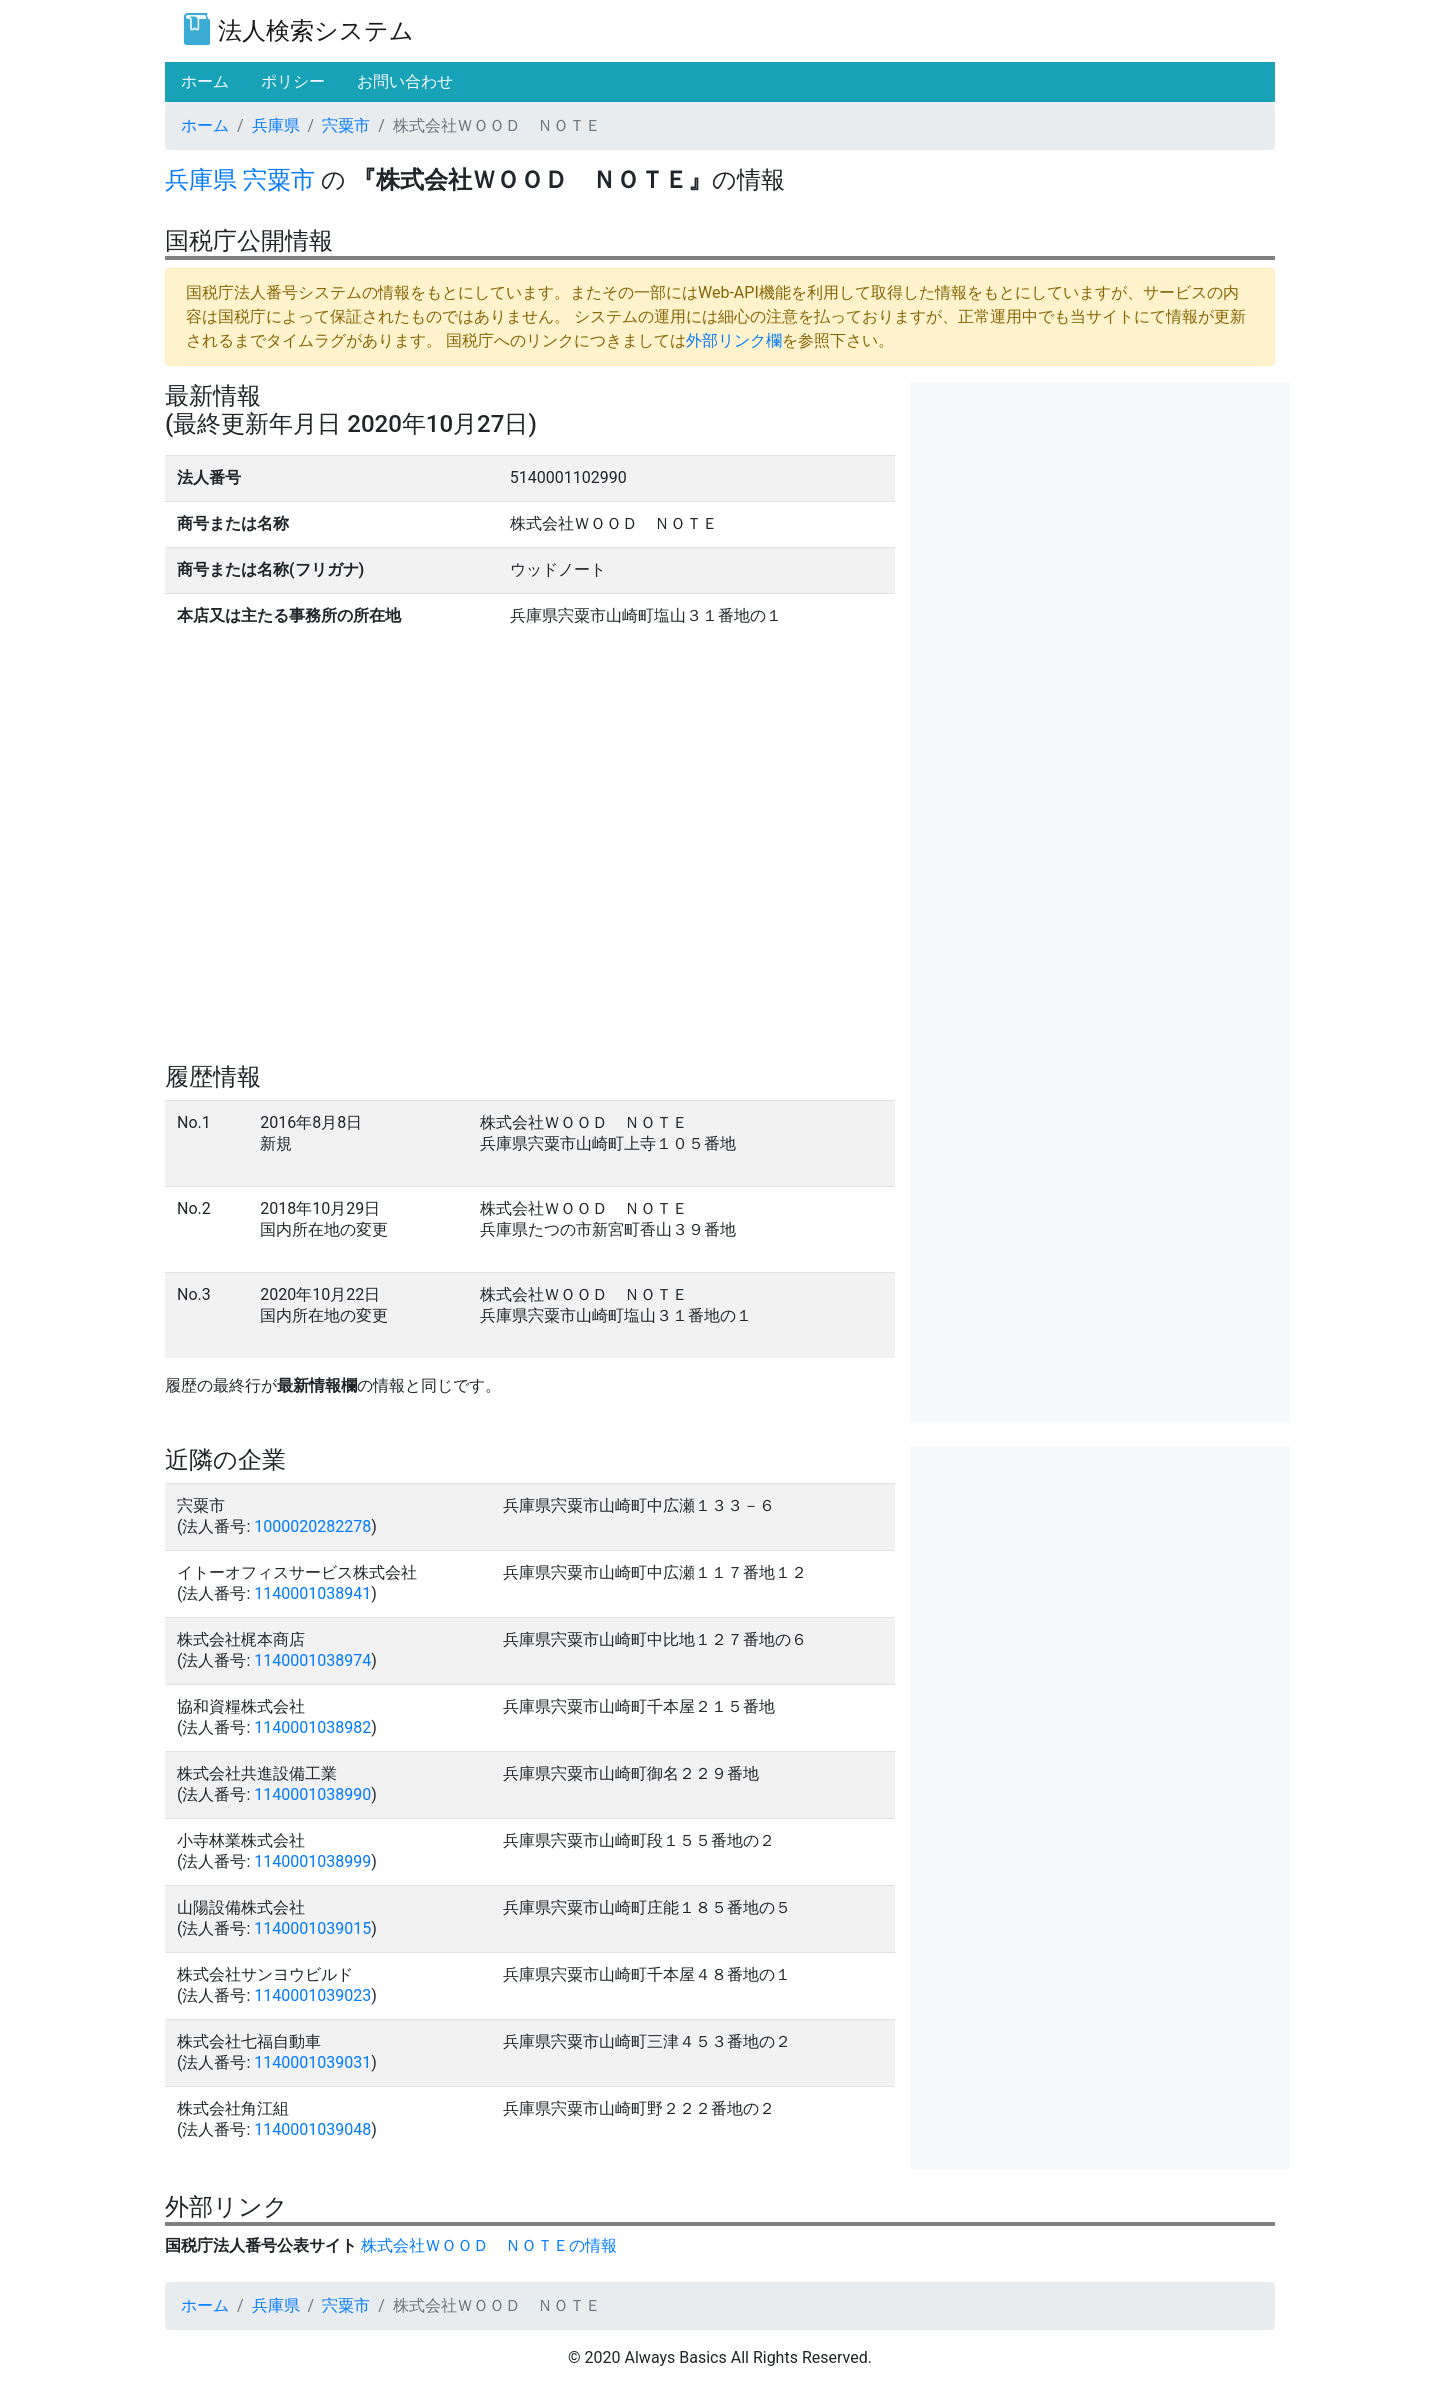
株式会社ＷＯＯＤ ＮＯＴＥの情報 (489, 2245)
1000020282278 (312, 1526)
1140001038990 (312, 1794)
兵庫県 (276, 125)
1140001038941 (312, 1593)
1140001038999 (312, 1861)
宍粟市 (346, 125)
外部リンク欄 (734, 340)
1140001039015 (312, 1928)
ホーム (205, 125)
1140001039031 (312, 2062)
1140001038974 (312, 1660)
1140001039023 (312, 1995)
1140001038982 (312, 1727)
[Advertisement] (1100, 522)
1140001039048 (312, 2129)
